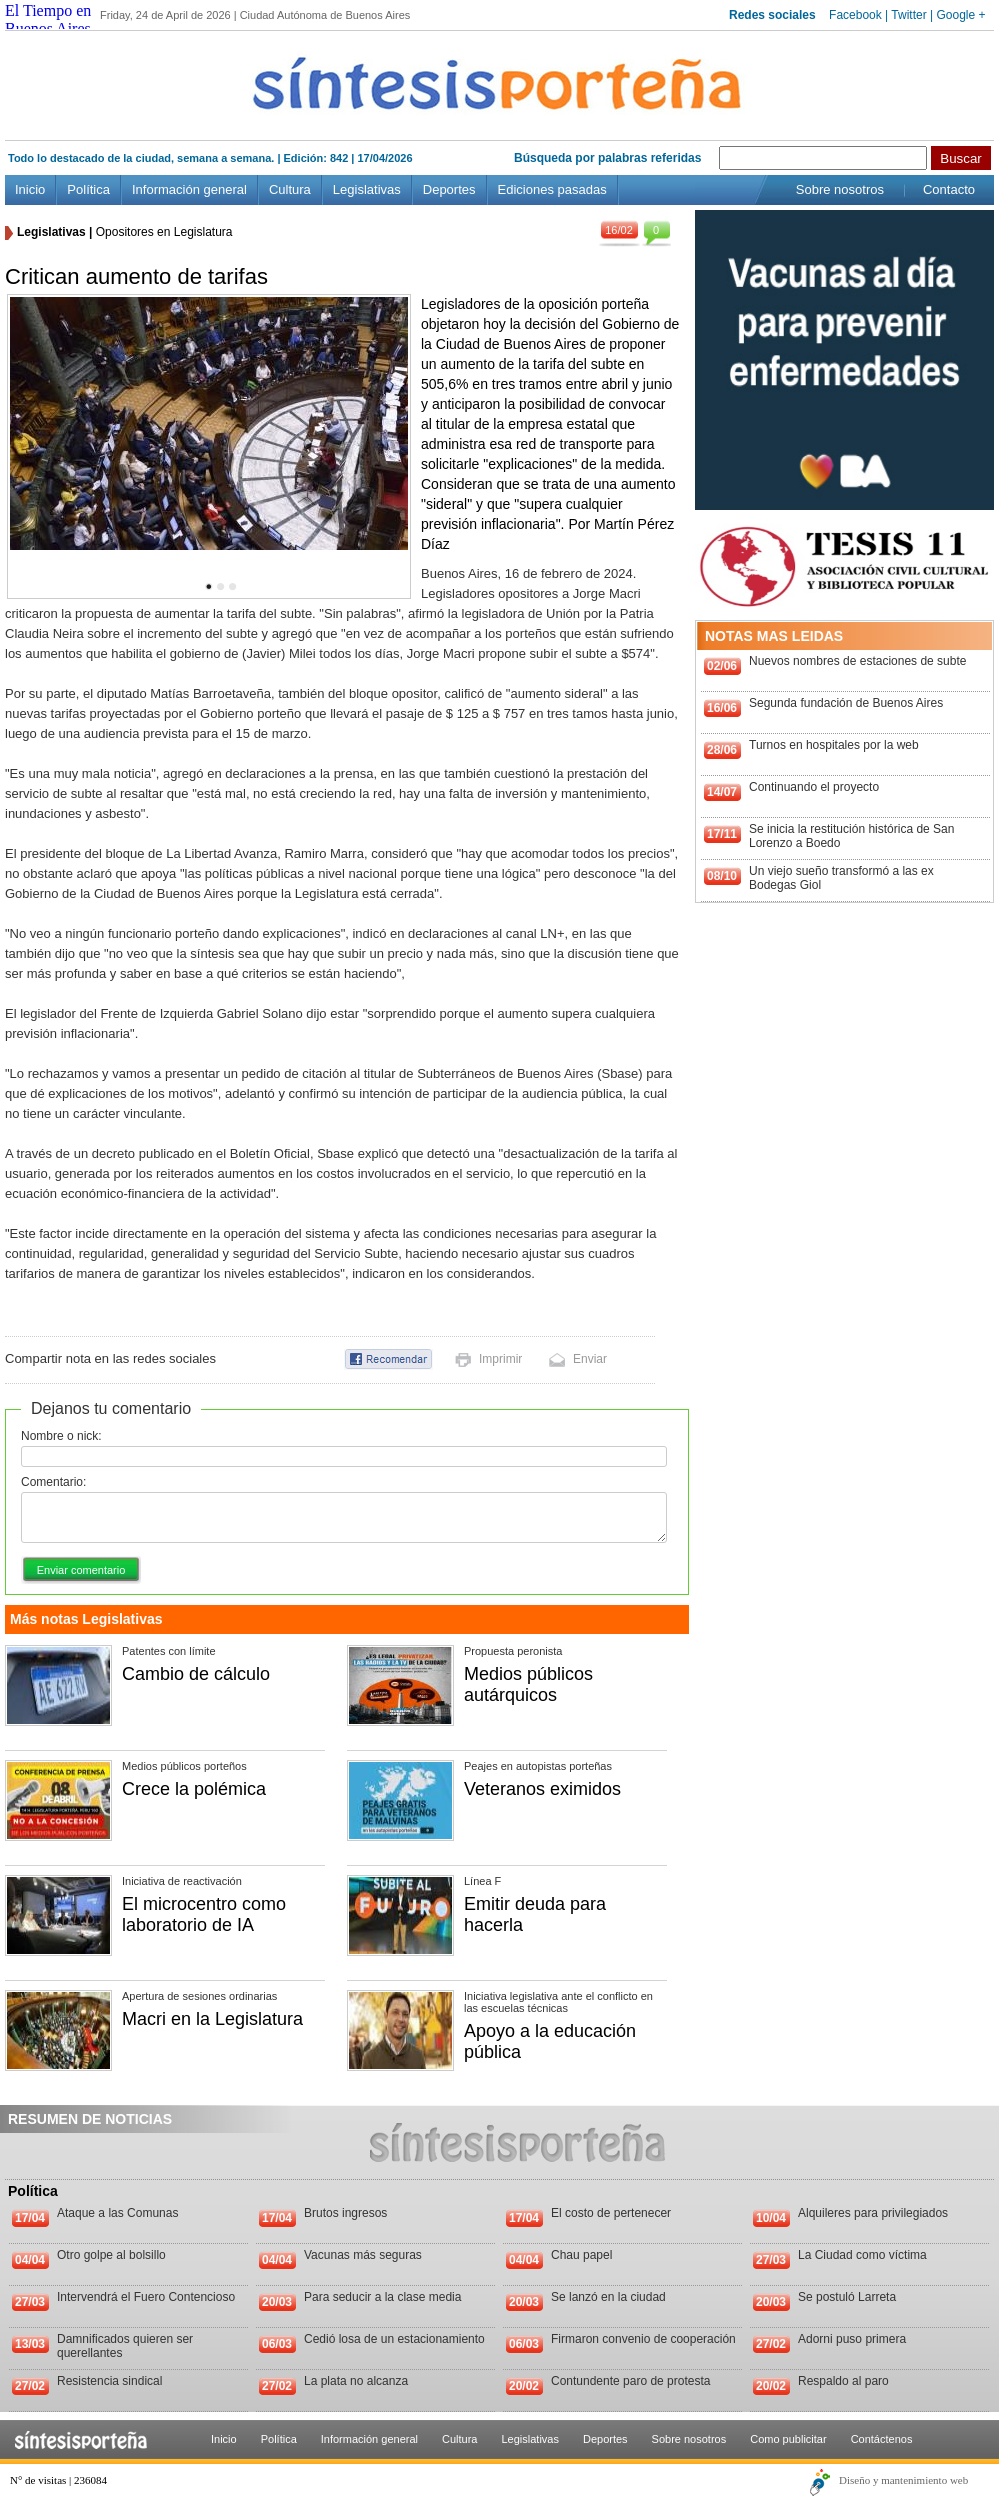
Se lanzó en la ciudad (608, 2297)
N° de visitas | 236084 (58, 2480)
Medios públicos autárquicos (528, 1684)
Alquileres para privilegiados (873, 2213)
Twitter (908, 15)
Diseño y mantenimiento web (903, 2480)
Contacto (949, 189)
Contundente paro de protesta (630, 2381)
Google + (960, 15)
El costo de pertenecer (611, 2213)
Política (88, 189)
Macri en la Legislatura (212, 2019)
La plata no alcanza (356, 2381)
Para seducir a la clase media (382, 2297)
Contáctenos (882, 2439)
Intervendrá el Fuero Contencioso (146, 2297)
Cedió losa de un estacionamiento (394, 2339)
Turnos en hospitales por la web (834, 745)
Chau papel (581, 2255)
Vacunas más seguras (363, 2255)
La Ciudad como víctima (862, 2255)
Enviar (590, 1359)
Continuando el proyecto (814, 787)
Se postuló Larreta (847, 2297)
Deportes (449, 189)
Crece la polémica (194, 1789)
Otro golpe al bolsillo (111, 2255)
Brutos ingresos (345, 2213)
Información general (189, 189)
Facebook (855, 15)
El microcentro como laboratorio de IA (204, 1914)
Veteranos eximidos (542, 1789)
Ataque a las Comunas (117, 2213)
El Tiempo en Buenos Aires (48, 19)
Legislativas (367, 189)
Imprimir (500, 1359)
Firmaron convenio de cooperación (643, 2339)
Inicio (30, 189)
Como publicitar (788, 2439)
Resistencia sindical (109, 2381)
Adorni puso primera (852, 2339)
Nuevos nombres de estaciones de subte (857, 661)
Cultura (290, 189)
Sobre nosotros (840, 189)
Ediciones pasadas (552, 189)
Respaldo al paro (843, 2381)
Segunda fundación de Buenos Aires (846, 703)
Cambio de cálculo (196, 1674)
